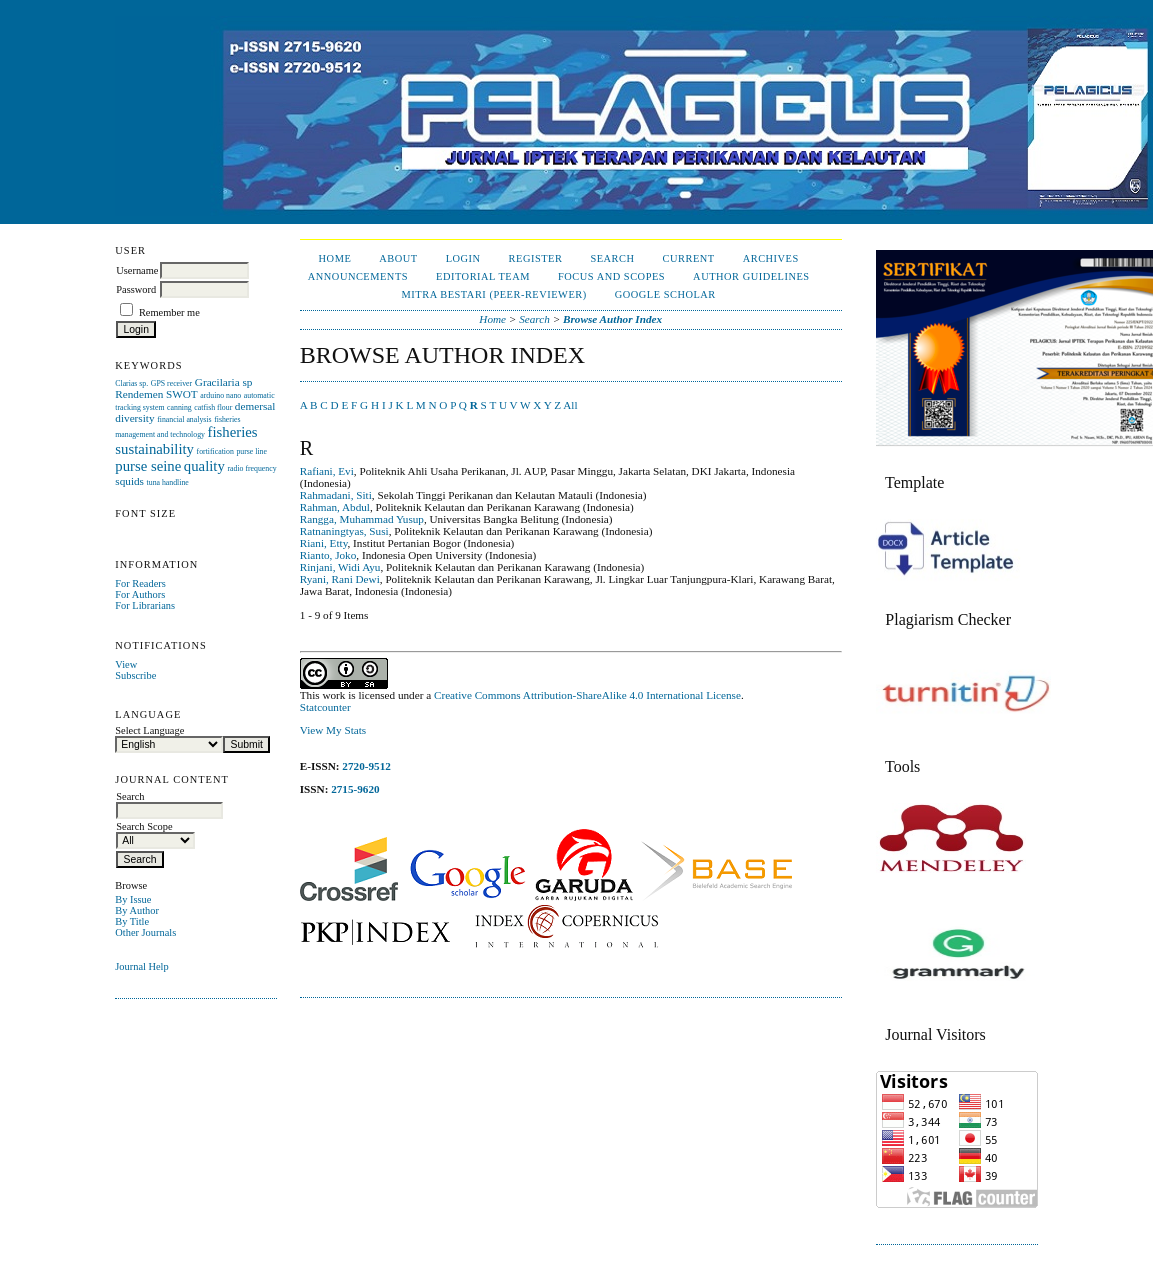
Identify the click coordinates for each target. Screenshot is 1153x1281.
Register (536, 258)
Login (463, 258)
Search (612, 258)
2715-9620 (355, 789)
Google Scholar (665, 294)
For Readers (140, 583)
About (398, 258)
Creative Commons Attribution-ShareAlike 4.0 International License (587, 695)
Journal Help (141, 966)
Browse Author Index (612, 319)
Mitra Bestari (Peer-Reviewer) (494, 294)
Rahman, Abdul (335, 507)
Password (136, 289)
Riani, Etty (324, 543)
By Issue (133, 899)
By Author (137, 910)
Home (335, 258)
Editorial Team (483, 276)
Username (137, 270)
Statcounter (325, 707)
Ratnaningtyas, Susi (344, 531)
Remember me (169, 312)
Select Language (149, 730)
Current (689, 258)
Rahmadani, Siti (336, 495)
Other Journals (145, 932)
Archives (771, 258)
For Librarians (145, 605)
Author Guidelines (751, 276)
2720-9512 (366, 766)
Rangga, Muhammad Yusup (362, 519)
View (126, 664)
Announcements (358, 276)
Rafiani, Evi (327, 471)
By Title (132, 921)
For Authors (140, 594)
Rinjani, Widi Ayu (340, 567)
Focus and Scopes (611, 276)
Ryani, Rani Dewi (340, 579)
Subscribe (135, 675)
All (570, 405)
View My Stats (333, 730)
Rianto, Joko (328, 555)
